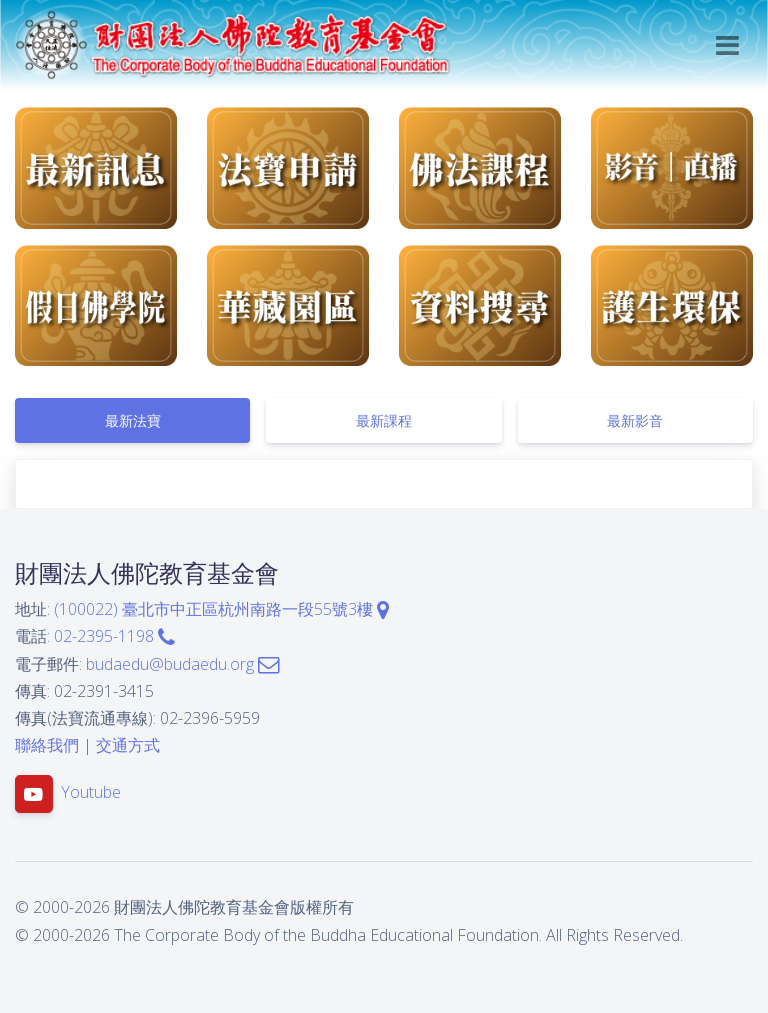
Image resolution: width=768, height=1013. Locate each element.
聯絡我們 (47, 745)
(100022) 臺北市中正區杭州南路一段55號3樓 (221, 609)
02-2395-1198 (114, 636)
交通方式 (128, 745)
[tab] (132, 420)
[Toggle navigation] (727, 45)
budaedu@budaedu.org (182, 664)
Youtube (91, 793)
